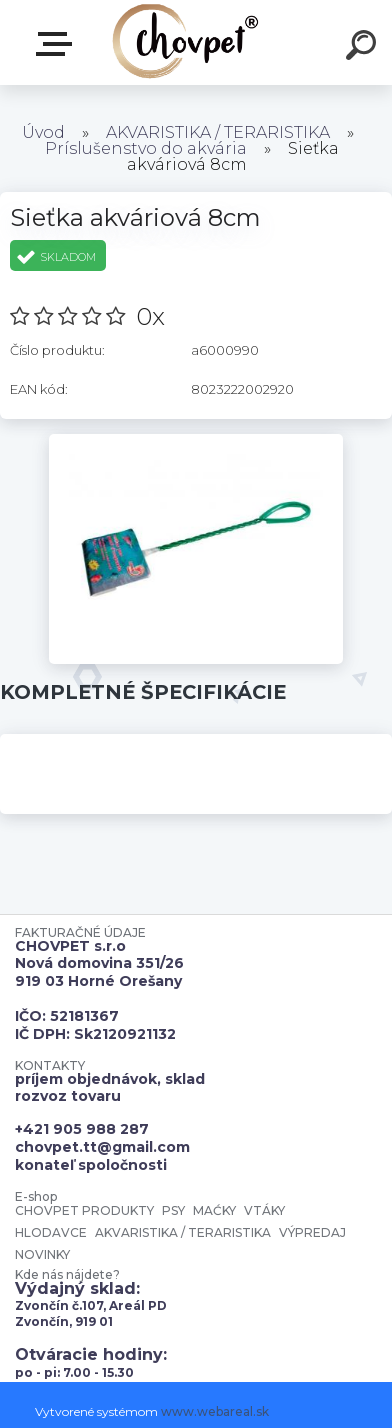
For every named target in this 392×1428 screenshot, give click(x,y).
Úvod (43, 132)
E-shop (58, 44)
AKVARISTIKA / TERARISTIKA (218, 132)
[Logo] (185, 42)
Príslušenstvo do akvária (146, 148)
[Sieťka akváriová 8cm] (196, 441)
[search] (364, 48)
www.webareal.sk (215, 1411)
